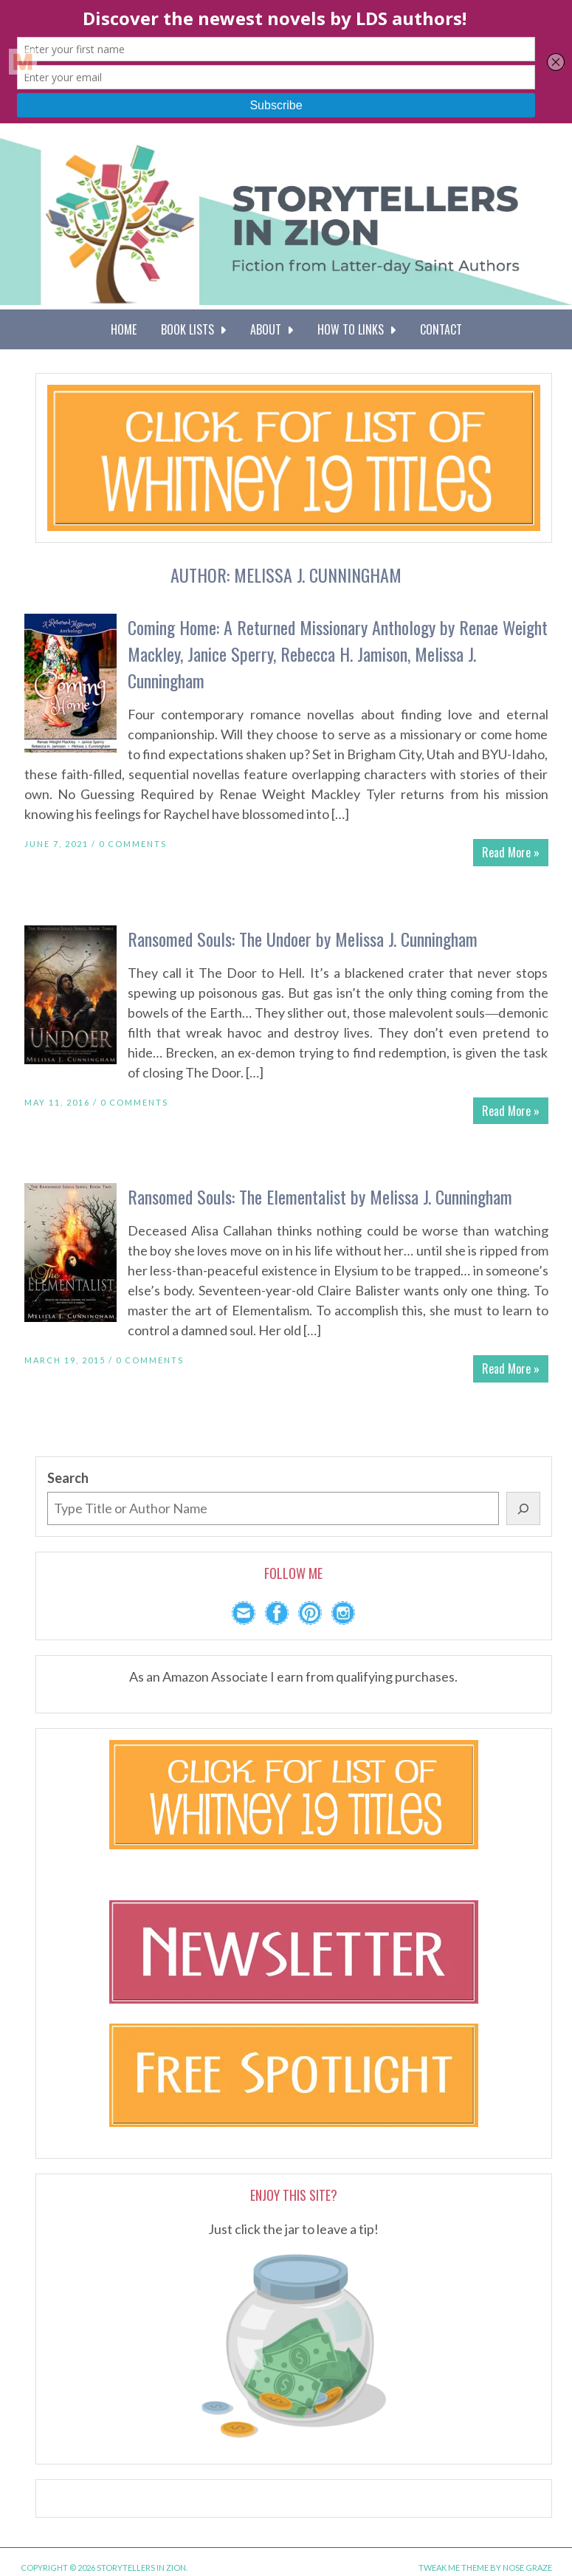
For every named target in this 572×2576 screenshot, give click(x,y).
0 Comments (133, 844)
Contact (441, 329)
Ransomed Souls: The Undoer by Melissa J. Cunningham (303, 938)
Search (68, 1478)
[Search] (523, 1508)
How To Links (356, 329)
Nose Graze (527, 2567)
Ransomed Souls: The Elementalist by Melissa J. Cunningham (320, 1196)
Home (124, 329)
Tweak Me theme (453, 2567)
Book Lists (193, 329)
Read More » (511, 852)
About (271, 329)
